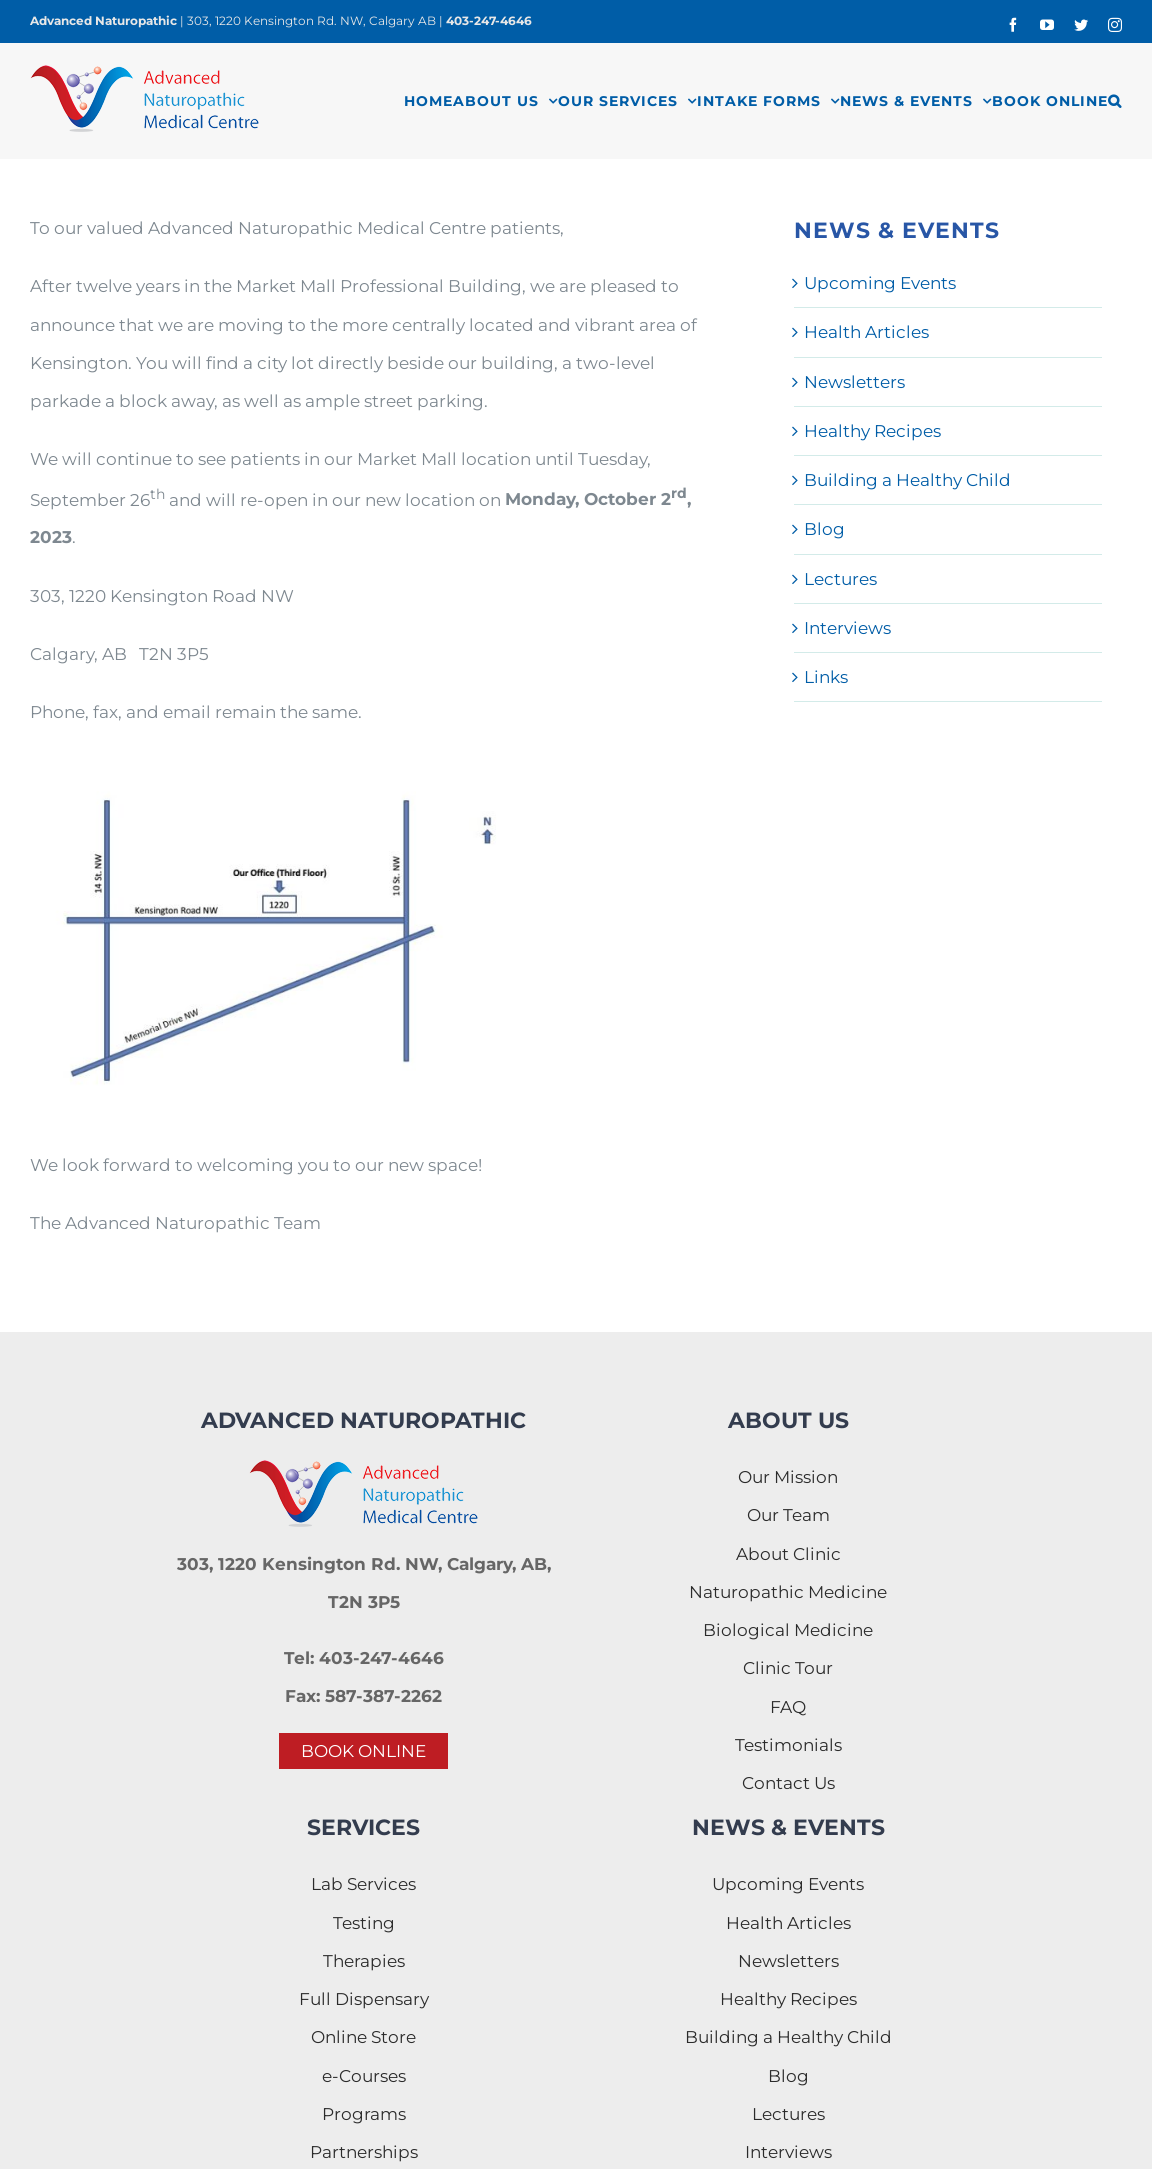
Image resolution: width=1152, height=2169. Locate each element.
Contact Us (788, 1783)
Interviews (847, 628)
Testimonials (788, 1745)
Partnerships (364, 2152)
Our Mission (788, 1477)
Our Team (788, 1515)
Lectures (840, 579)
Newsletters (854, 382)
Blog (824, 529)
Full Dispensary (364, 1999)
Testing (364, 1923)
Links (826, 677)
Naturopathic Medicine (788, 1592)
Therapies (364, 1961)
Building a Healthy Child (907, 480)
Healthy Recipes (872, 431)
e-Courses (364, 2076)
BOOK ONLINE (363, 1751)
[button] (1115, 100)
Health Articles (866, 332)
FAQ (788, 1707)
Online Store (363, 2037)
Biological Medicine (788, 1630)
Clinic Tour (788, 1668)
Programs (364, 2114)
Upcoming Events (880, 283)
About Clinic (788, 1554)
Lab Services (363, 1884)
